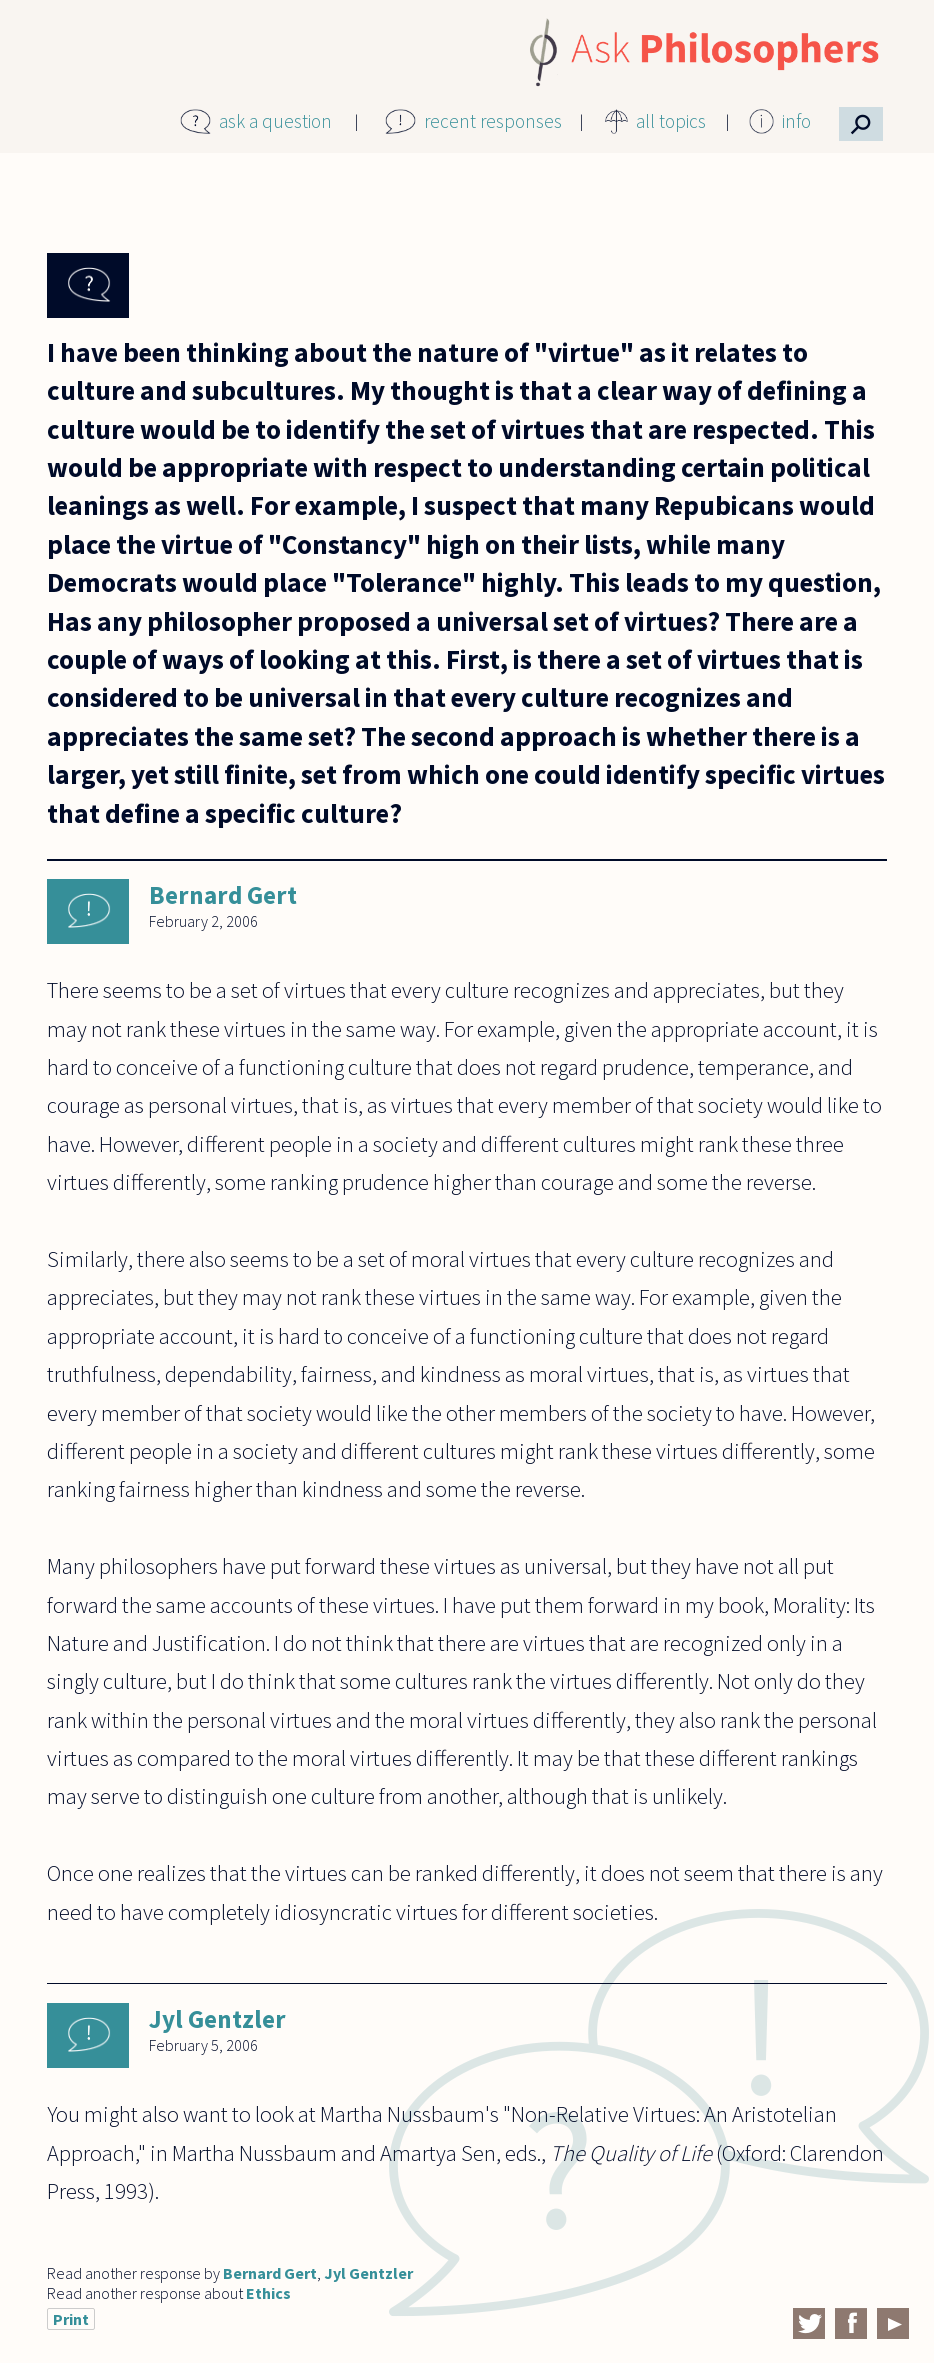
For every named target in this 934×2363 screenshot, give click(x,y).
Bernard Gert (223, 895)
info (796, 121)
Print (71, 2319)
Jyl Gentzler (217, 2019)
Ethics (268, 2293)
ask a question (275, 121)
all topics (671, 121)
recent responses (493, 121)
